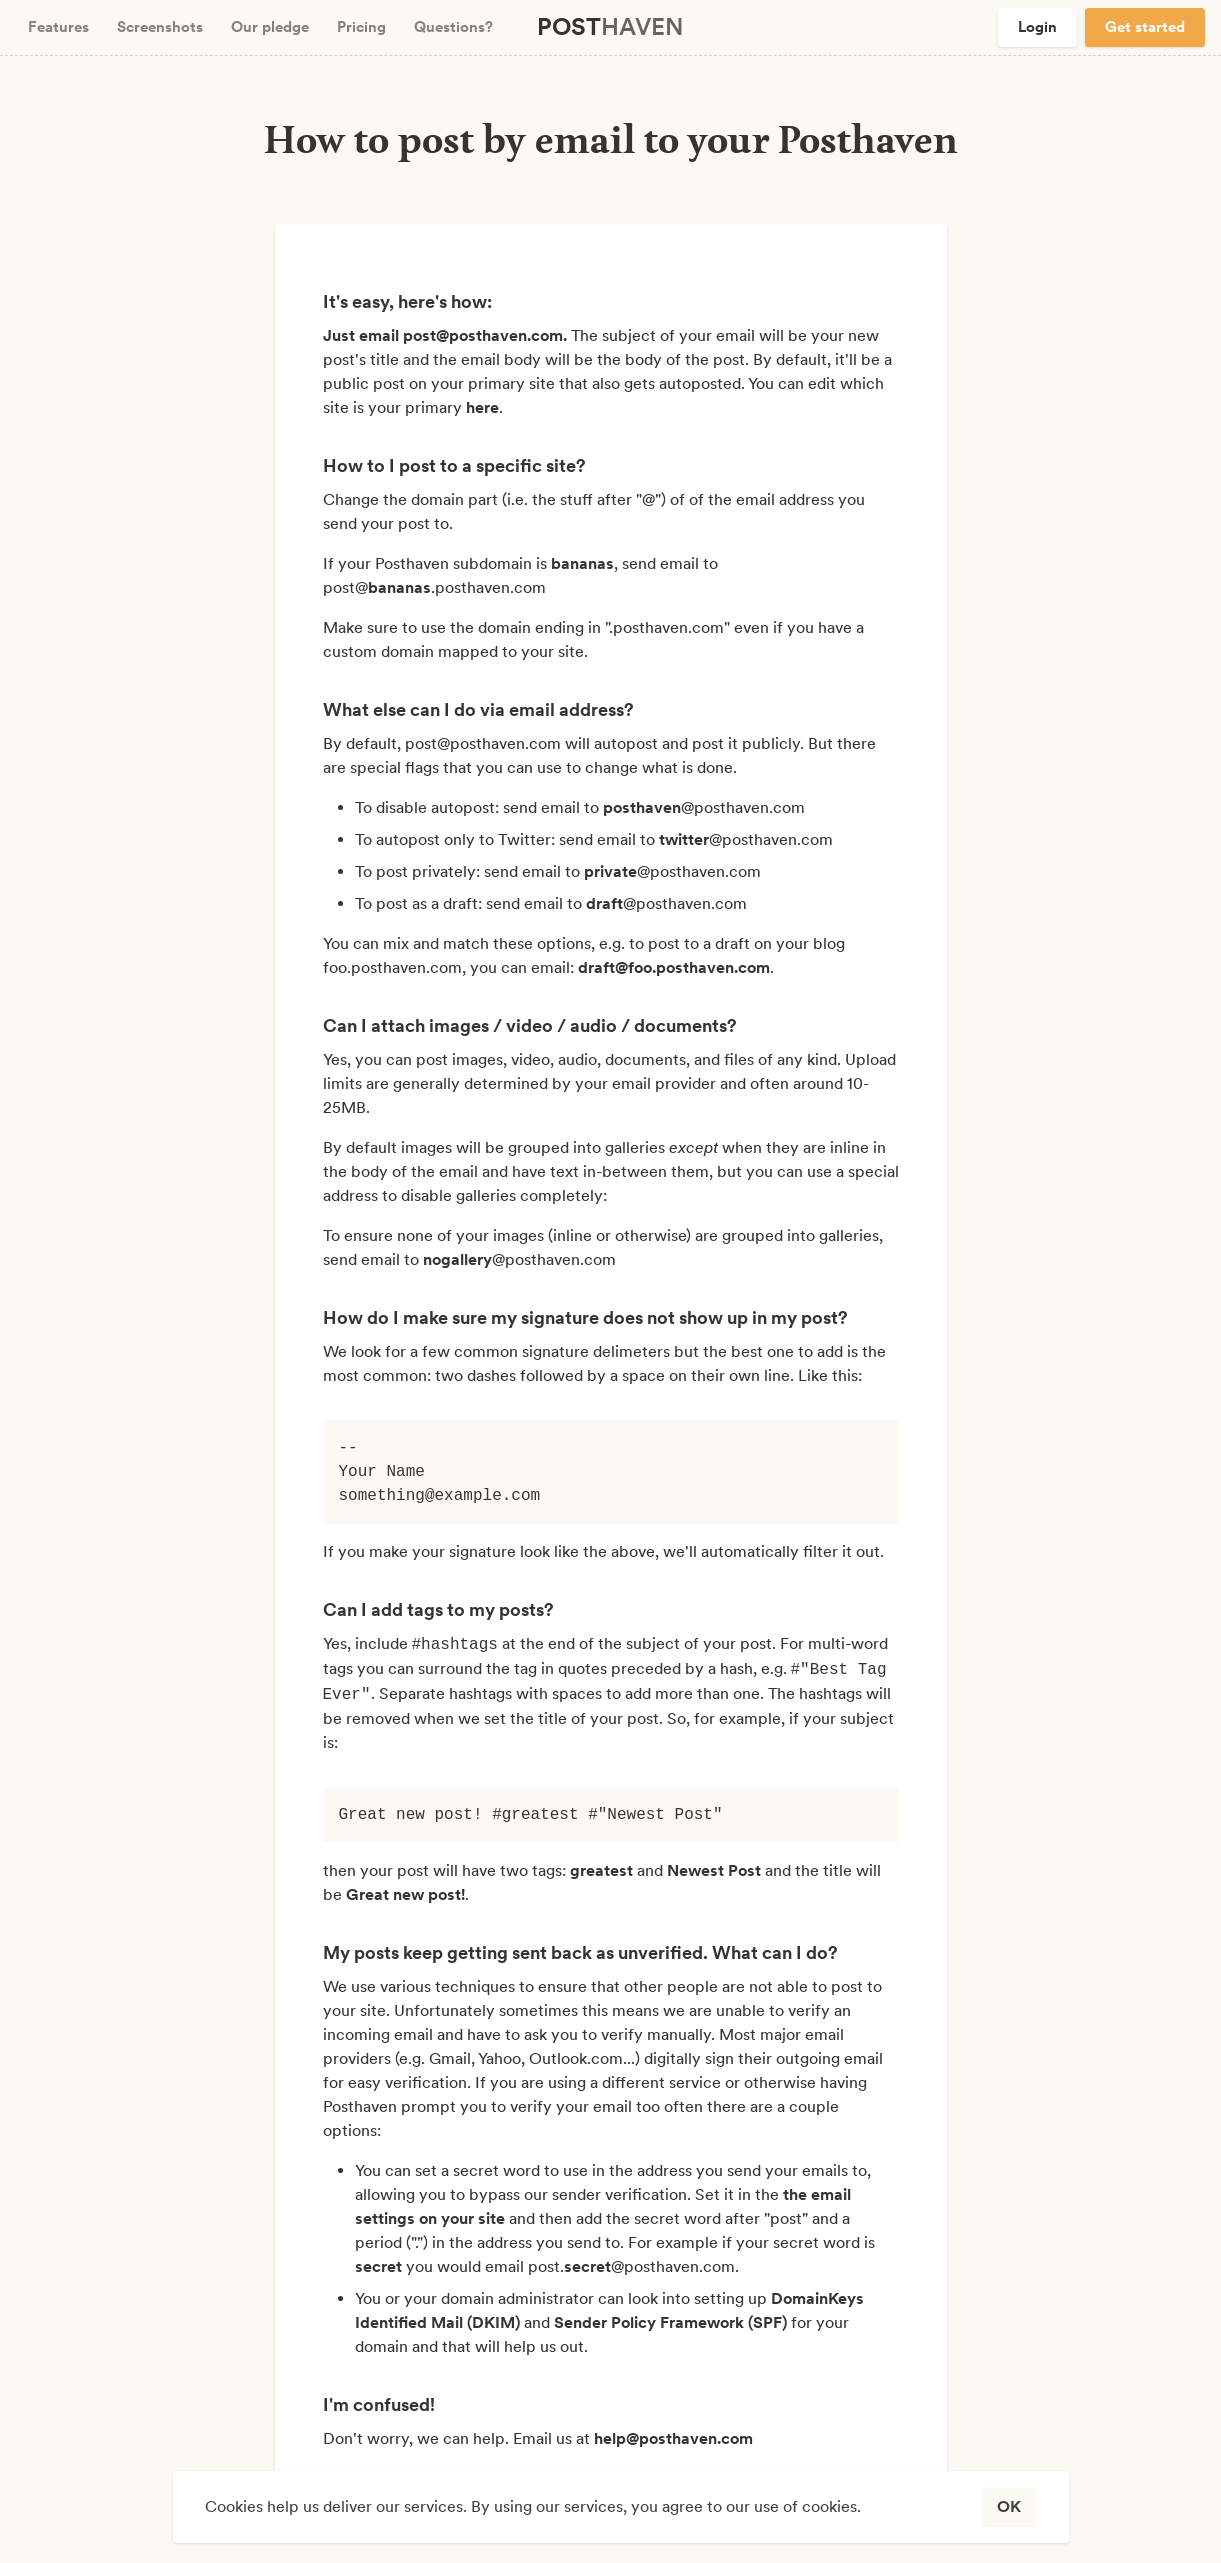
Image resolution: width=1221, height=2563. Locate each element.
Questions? (453, 27)
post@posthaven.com (483, 335)
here (482, 407)
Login (1037, 27)
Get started (1145, 27)
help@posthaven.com (673, 2438)
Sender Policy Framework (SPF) (670, 2322)
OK (1009, 2506)
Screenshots (160, 27)
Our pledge (270, 27)
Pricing (361, 27)
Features (58, 27)
